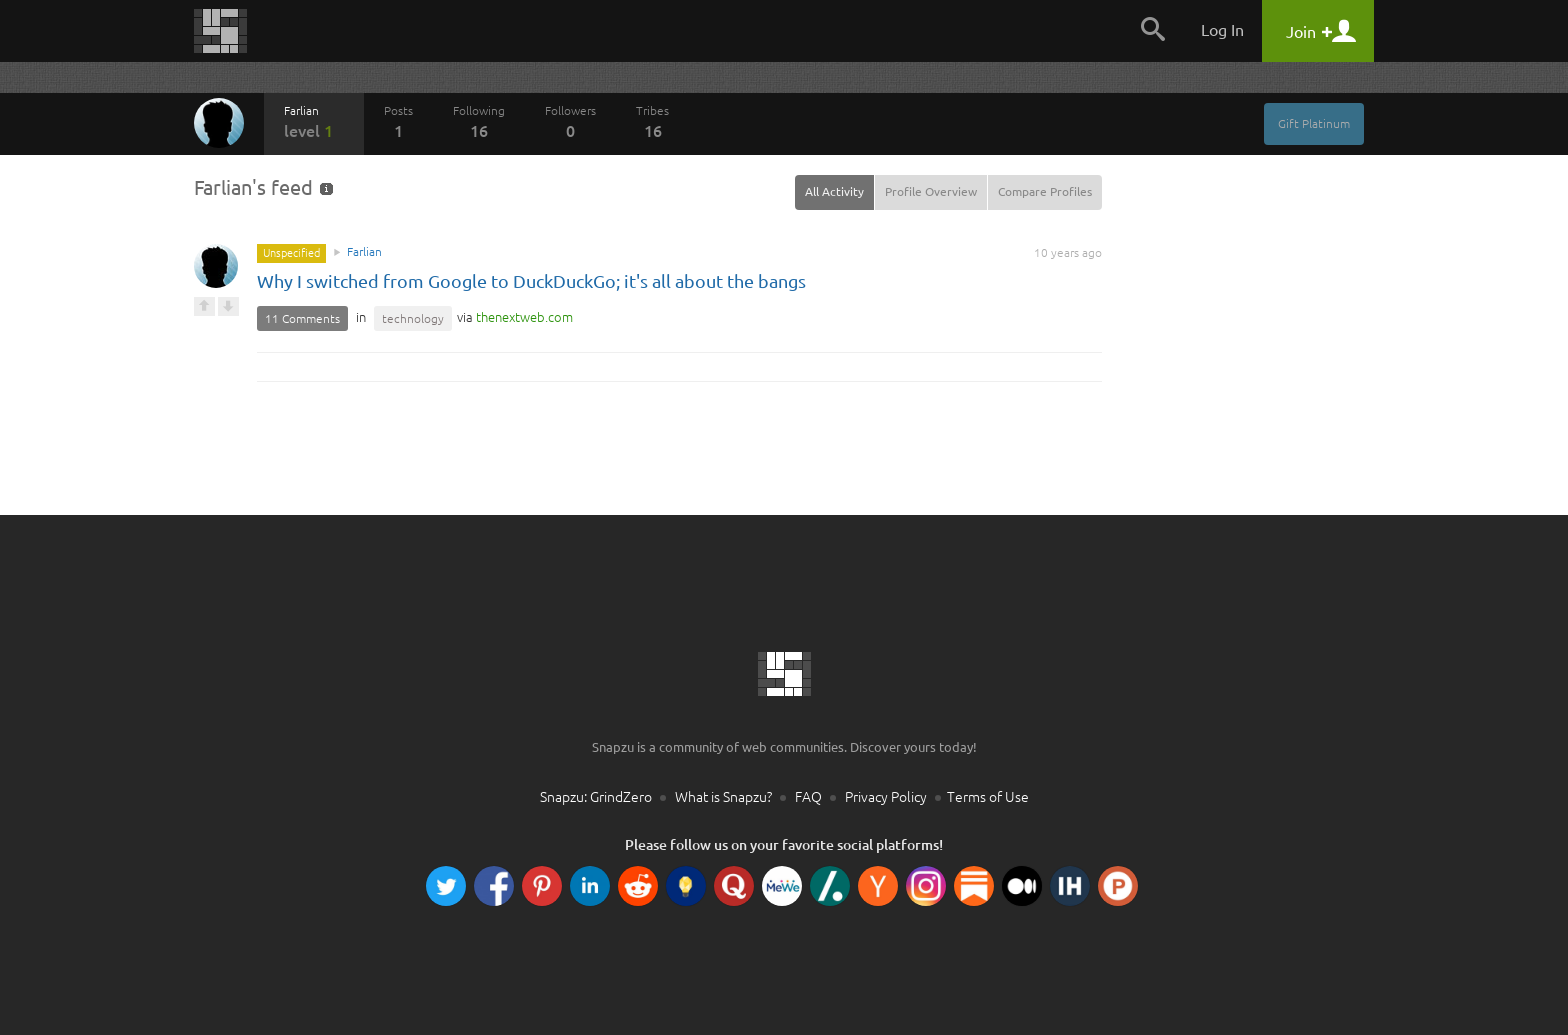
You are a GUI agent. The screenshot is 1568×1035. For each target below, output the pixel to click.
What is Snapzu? (723, 797)
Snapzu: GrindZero (596, 797)
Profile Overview (931, 191)
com (524, 317)
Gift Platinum (1314, 123)
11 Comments (302, 318)
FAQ (808, 797)
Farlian (314, 122)
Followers (570, 122)
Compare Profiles (1045, 191)
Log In (1222, 30)
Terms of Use (988, 797)
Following (479, 122)
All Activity (834, 191)
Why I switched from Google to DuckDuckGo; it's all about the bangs (531, 281)
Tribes (652, 122)
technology (413, 318)
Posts (398, 122)
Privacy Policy (886, 797)
